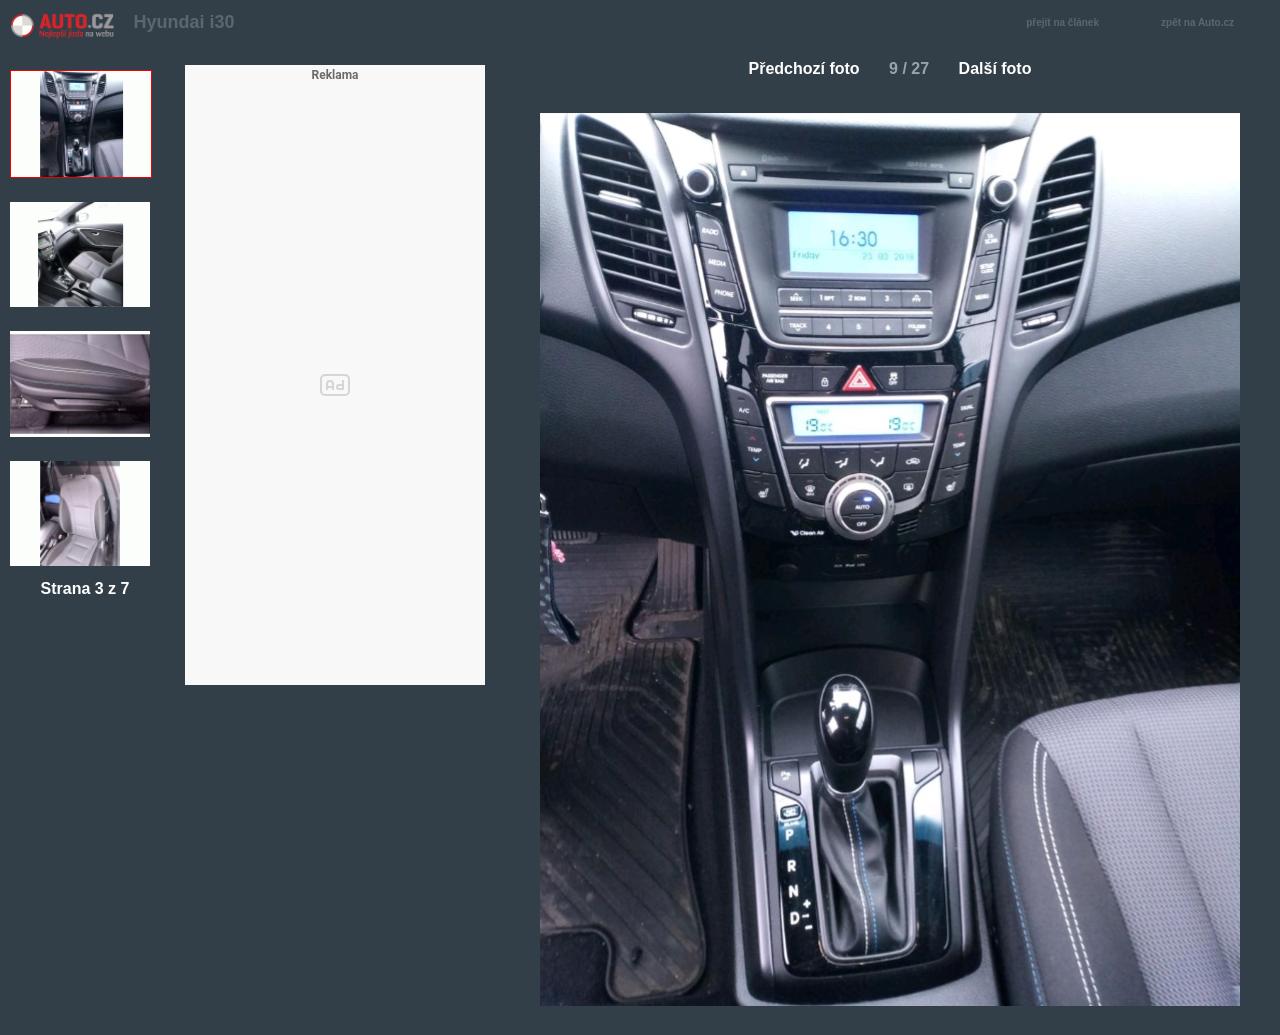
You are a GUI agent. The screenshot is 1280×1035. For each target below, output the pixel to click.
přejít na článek (1068, 23)
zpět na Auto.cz (1208, 23)
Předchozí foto (796, 68)
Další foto (1003, 68)
